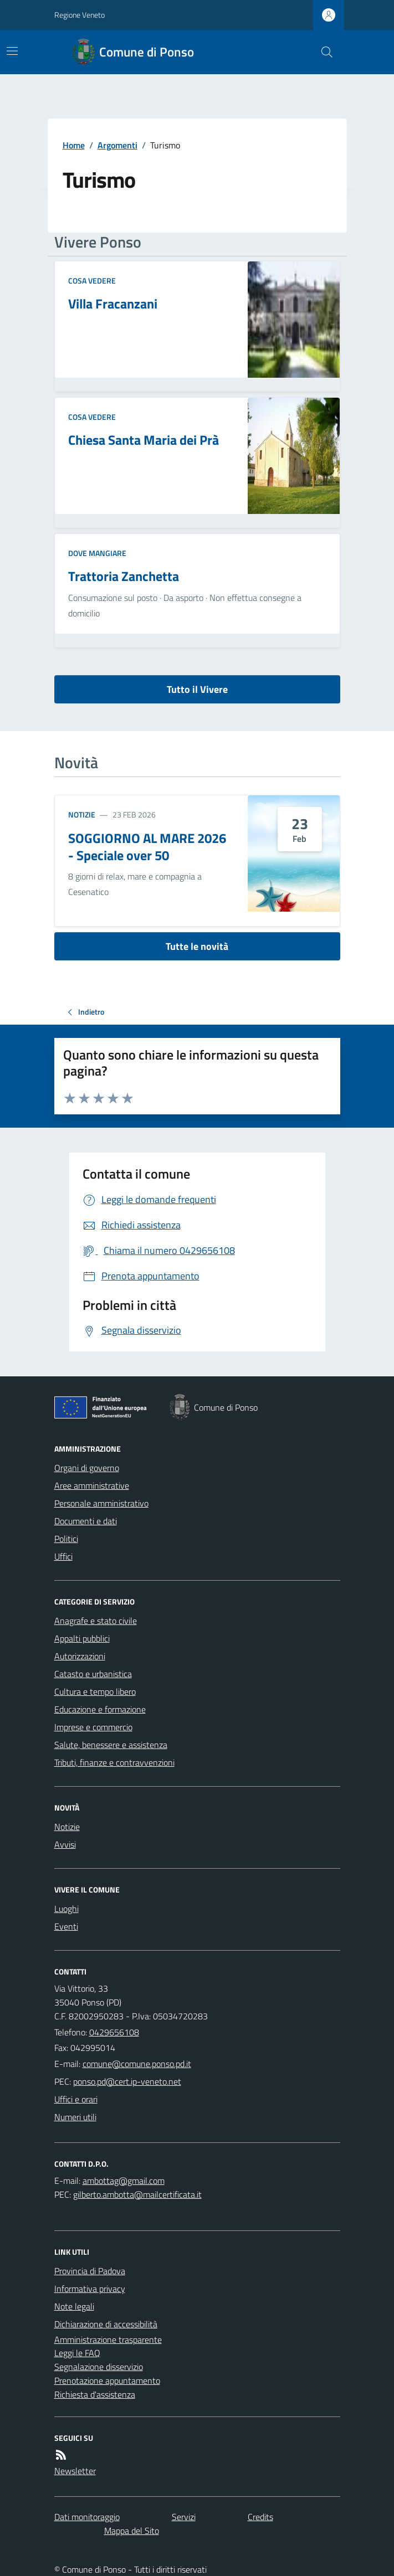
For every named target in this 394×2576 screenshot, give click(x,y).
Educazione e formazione (100, 1709)
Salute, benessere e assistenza (110, 1744)
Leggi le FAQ (77, 2352)
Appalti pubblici (82, 1638)
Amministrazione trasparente (108, 2339)
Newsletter (75, 2470)
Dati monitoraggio (87, 2516)
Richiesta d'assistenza (94, 2394)
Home (74, 145)
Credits (260, 2516)
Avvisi (65, 1844)
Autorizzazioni (79, 1656)
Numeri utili (75, 2116)
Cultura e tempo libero (95, 1691)
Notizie (81, 814)
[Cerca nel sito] (322, 52)
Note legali (74, 2306)
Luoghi (66, 1908)
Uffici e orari (76, 2099)
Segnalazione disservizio (98, 2366)
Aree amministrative (91, 1485)
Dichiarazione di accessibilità (105, 2324)
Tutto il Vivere (197, 689)
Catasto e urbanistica (93, 1673)
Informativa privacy (89, 2288)
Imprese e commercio (93, 1727)
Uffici (63, 1556)
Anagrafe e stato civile (95, 1620)
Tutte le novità (197, 946)
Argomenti (117, 145)
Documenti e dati (85, 1521)
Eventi (66, 1926)
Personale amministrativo (101, 1503)
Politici (66, 1538)
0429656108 (114, 2032)
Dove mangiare (97, 553)
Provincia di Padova (89, 2270)
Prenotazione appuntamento (107, 2380)
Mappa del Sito (131, 2530)
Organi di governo (86, 1467)
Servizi (184, 2516)
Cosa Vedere (92, 280)
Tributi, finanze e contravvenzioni (114, 1762)
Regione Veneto (79, 14)
